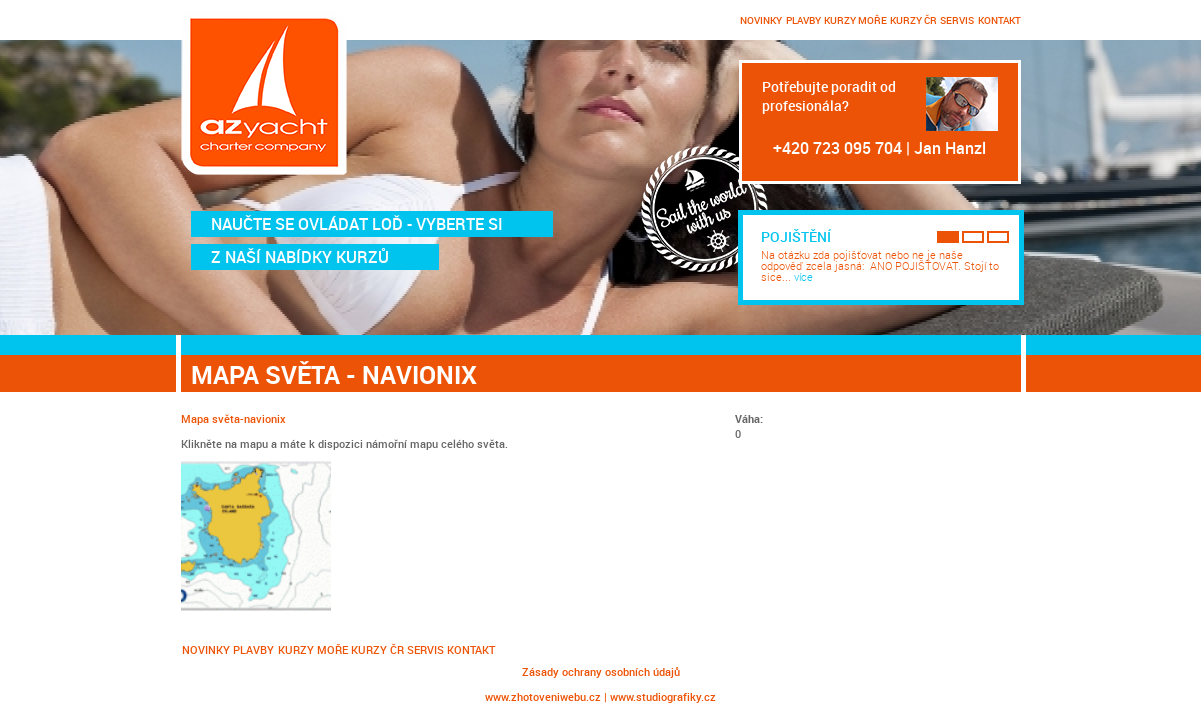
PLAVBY (803, 20)
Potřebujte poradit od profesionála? (829, 96)
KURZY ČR (913, 20)
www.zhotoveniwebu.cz (543, 696)
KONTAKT (999, 20)
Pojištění (796, 236)
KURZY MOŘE (855, 20)
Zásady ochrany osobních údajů (601, 671)
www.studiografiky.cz (663, 696)
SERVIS (957, 20)
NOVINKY (761, 20)
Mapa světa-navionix (233, 418)
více (803, 276)
